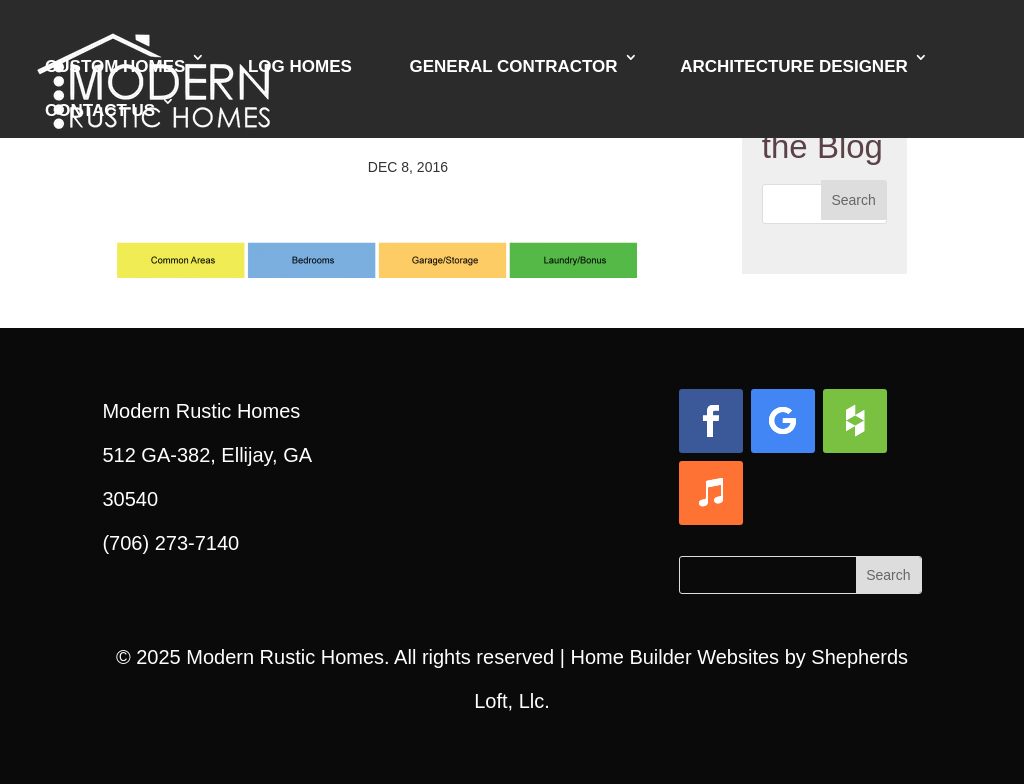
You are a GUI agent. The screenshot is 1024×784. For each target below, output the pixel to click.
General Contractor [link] (513, 66)
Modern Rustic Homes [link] (285, 657)
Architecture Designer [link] (794, 66)
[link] (377, 256)
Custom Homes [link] (115, 66)
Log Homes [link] (300, 66)
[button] (854, 200)
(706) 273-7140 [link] (170, 543)
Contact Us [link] (100, 110)
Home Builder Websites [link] (674, 657)
